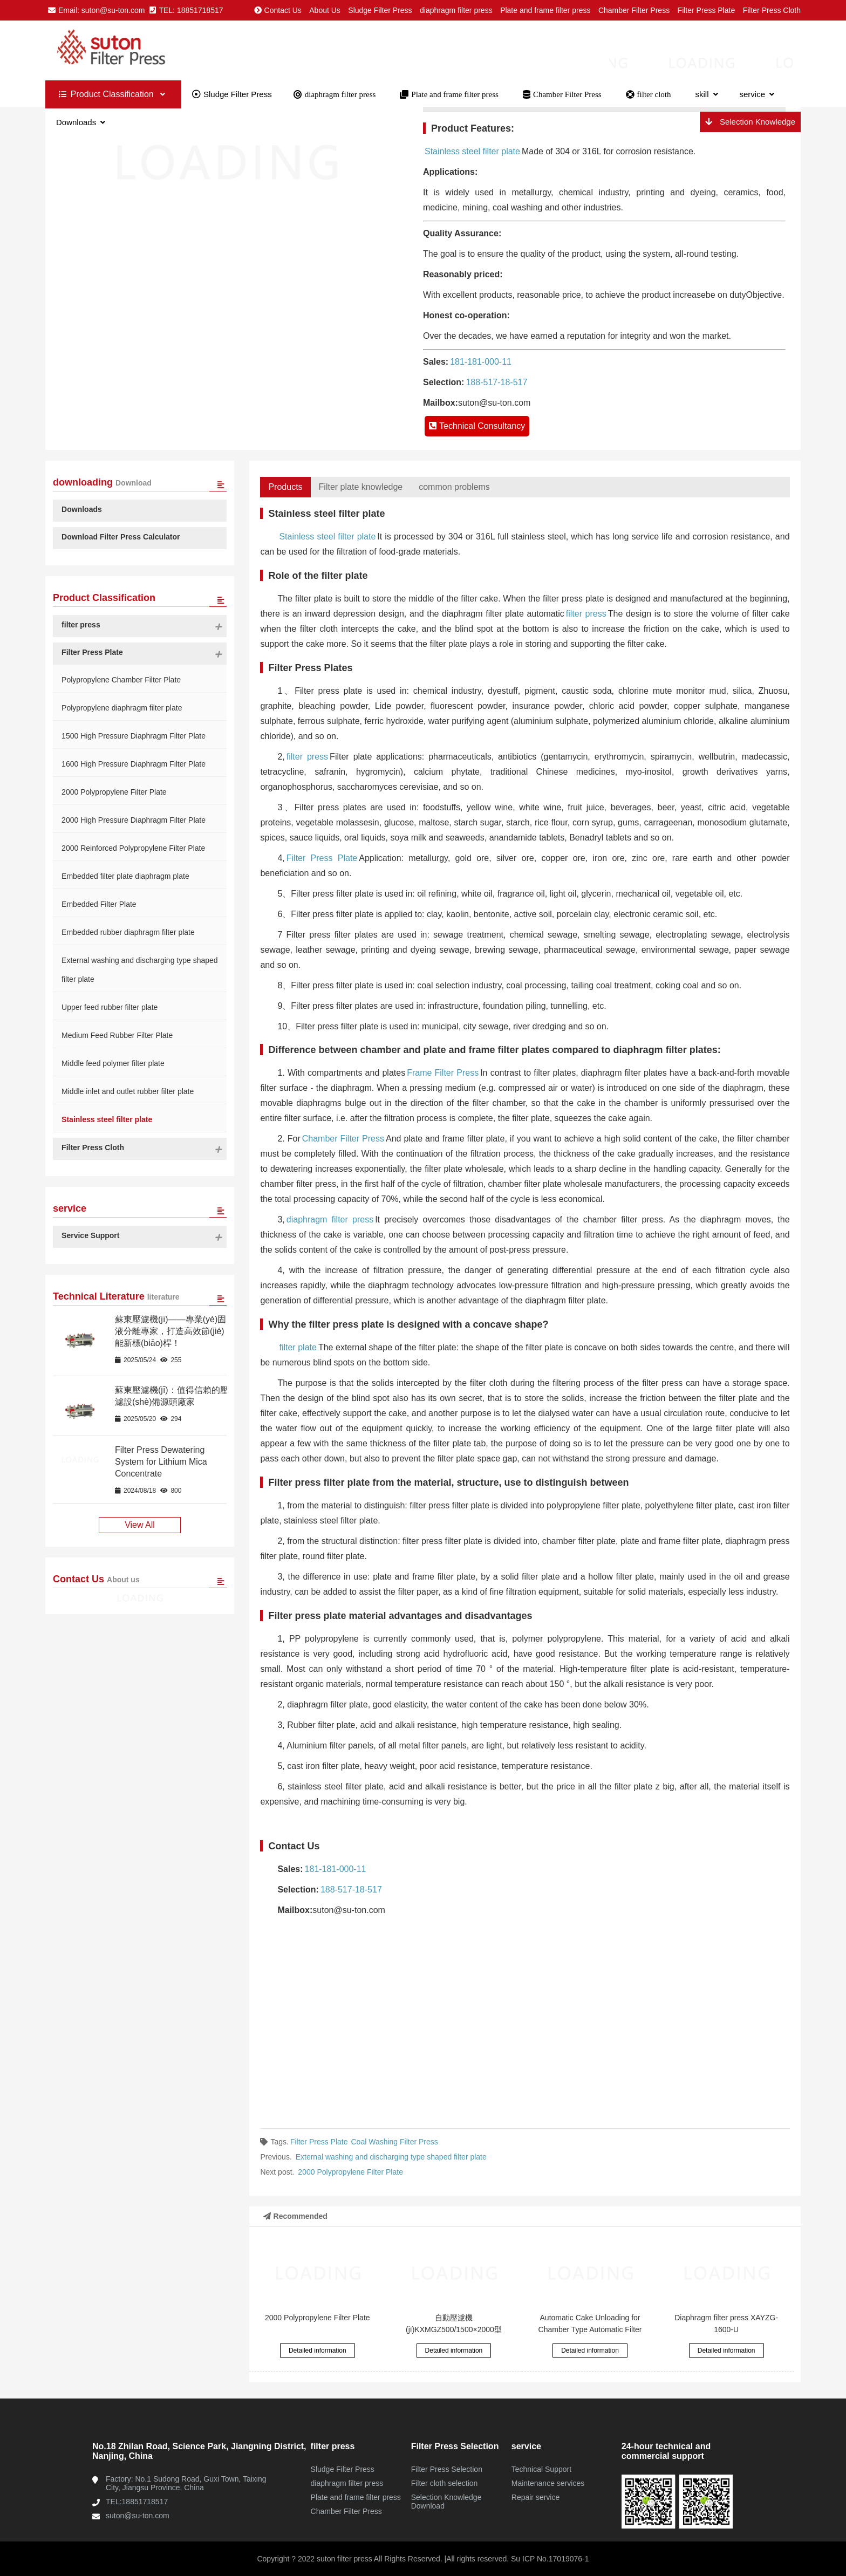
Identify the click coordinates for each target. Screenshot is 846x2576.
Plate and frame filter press (545, 10)
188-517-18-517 (496, 382)
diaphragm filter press (456, 10)
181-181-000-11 (480, 361)
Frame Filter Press (443, 1072)
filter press (586, 613)
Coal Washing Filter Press (394, 2141)
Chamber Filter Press (634, 10)
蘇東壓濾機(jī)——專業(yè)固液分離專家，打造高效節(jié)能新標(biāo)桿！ (170, 1331)
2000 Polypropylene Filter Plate (350, 2172)
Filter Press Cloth (772, 10)
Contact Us (278, 10)
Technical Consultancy (477, 426)
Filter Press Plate (706, 10)
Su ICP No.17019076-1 (549, 2558)
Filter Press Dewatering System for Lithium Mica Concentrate (161, 1461)
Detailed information (317, 2350)
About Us (324, 10)
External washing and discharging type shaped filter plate (391, 2157)
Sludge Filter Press (380, 10)
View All (140, 1524)
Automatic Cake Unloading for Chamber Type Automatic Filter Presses (590, 2329)
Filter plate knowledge (361, 486)
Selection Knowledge (750, 121)
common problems (454, 486)
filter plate (297, 1347)
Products (285, 486)
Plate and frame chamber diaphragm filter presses (137, 49)
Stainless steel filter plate (472, 151)
